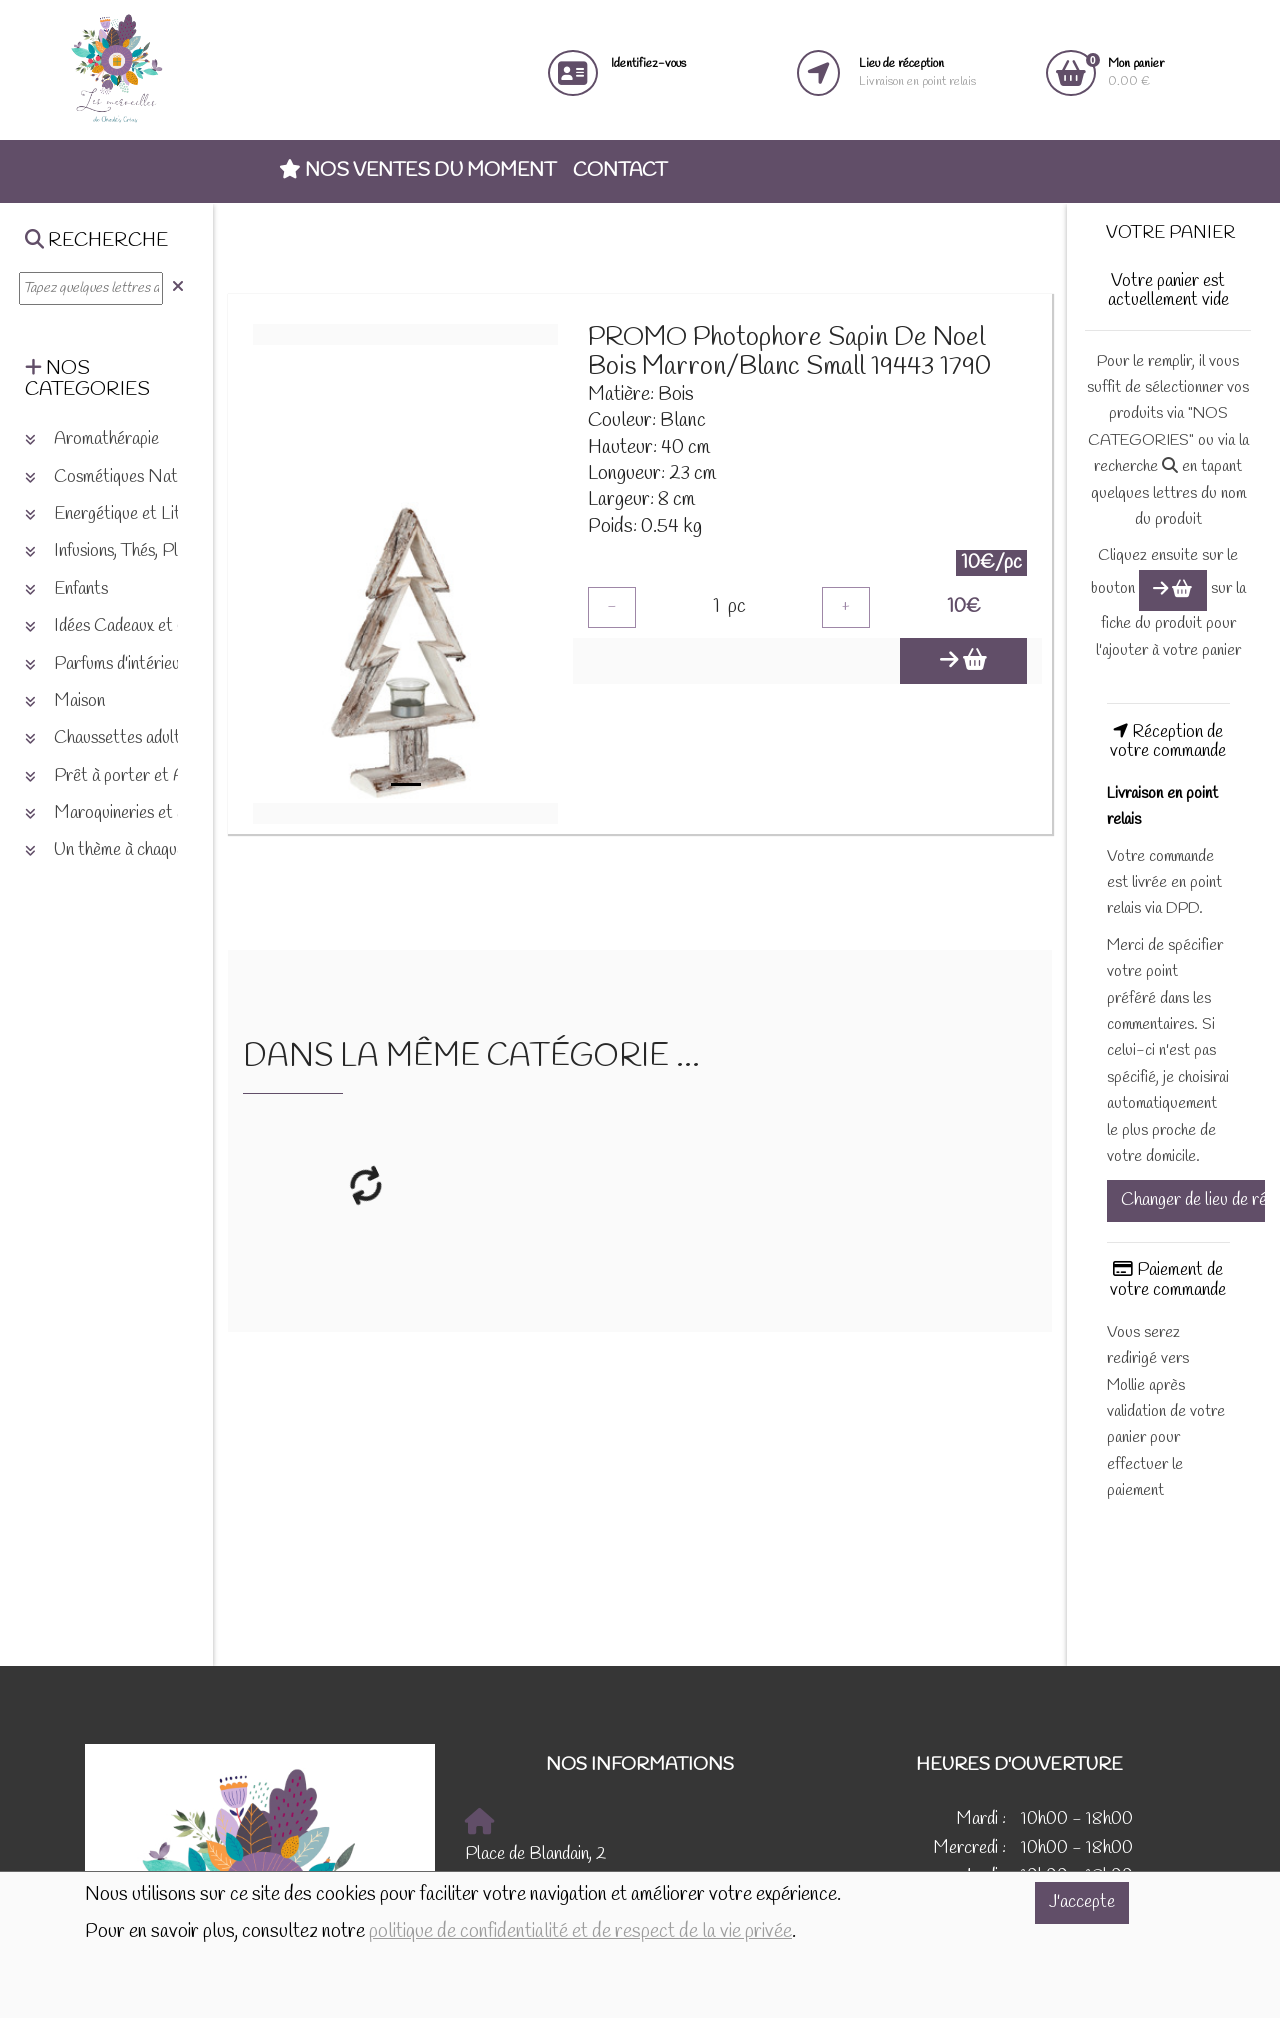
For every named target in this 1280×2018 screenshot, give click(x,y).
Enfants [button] (66, 589)
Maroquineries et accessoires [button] (141, 813)
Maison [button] (65, 701)
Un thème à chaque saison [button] (128, 850)
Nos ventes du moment (417, 171)
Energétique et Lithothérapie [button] (140, 514)
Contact (620, 171)
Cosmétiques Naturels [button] (118, 477)
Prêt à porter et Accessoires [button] (141, 776)
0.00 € (1136, 72)
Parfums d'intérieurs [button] (109, 664)
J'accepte (1082, 1902)
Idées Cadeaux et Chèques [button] (131, 626)
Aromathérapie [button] (92, 439)
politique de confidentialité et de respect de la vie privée (580, 1932)
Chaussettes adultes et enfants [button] (147, 738)
